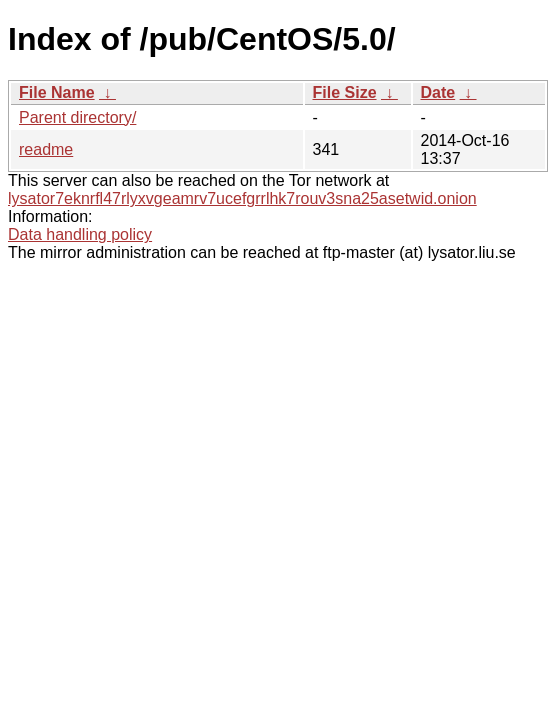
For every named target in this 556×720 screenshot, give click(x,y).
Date (438, 92)
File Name (57, 92)
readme (46, 149)
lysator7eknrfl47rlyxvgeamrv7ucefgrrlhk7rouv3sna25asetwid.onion (242, 198)
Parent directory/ (77, 117)
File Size (345, 92)
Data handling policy (80, 234)
